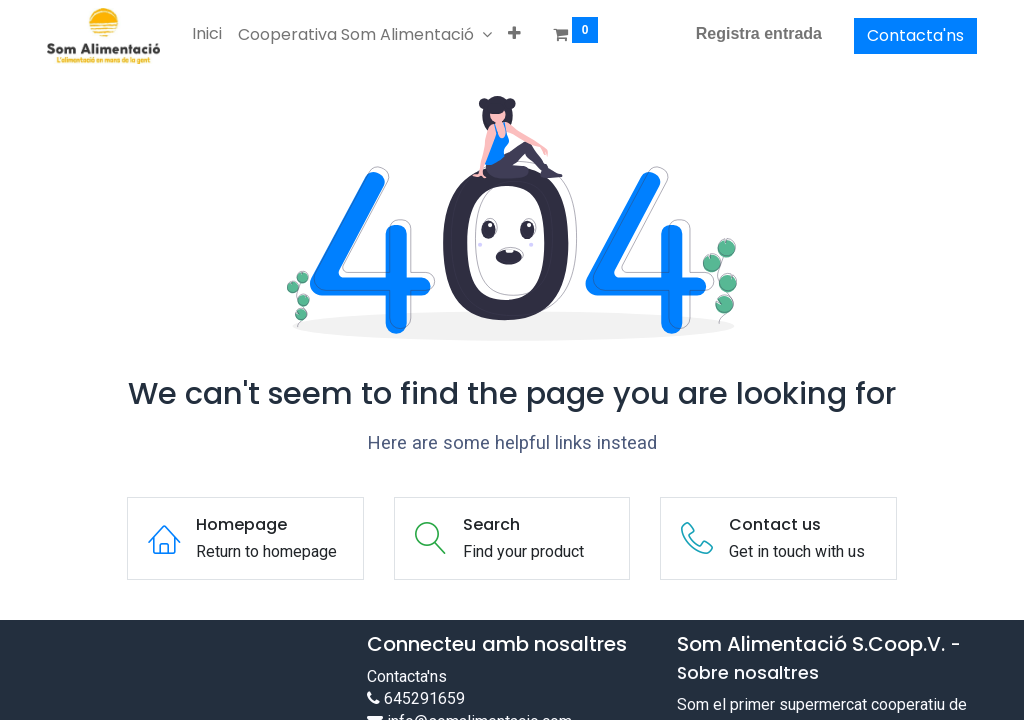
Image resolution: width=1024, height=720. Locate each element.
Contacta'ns (915, 35)
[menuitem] (207, 34)
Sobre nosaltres (748, 673)
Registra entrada (759, 33)
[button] (514, 34)
